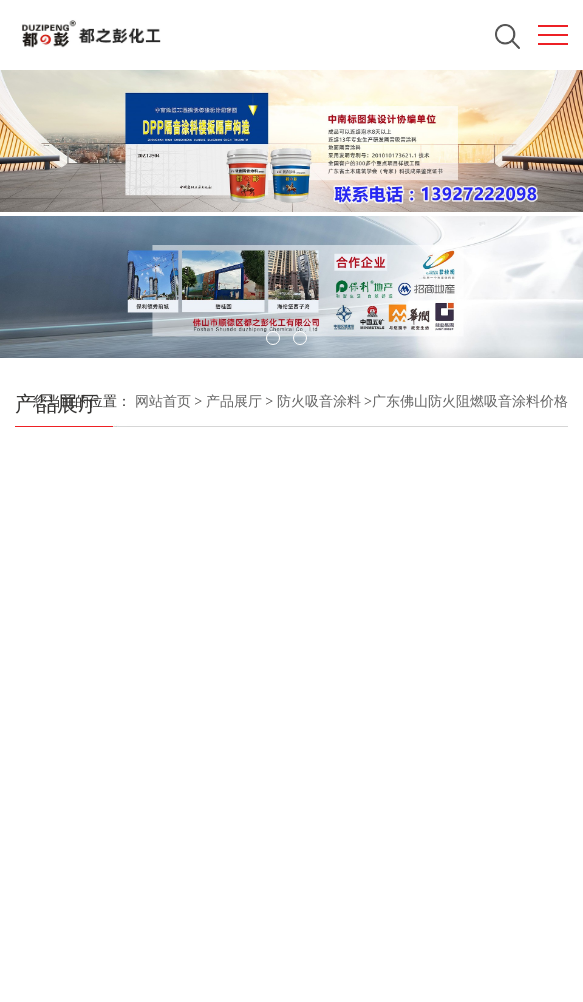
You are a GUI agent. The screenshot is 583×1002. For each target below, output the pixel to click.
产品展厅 (234, 401)
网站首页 (163, 401)
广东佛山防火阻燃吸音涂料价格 (470, 401)
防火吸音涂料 (317, 401)
